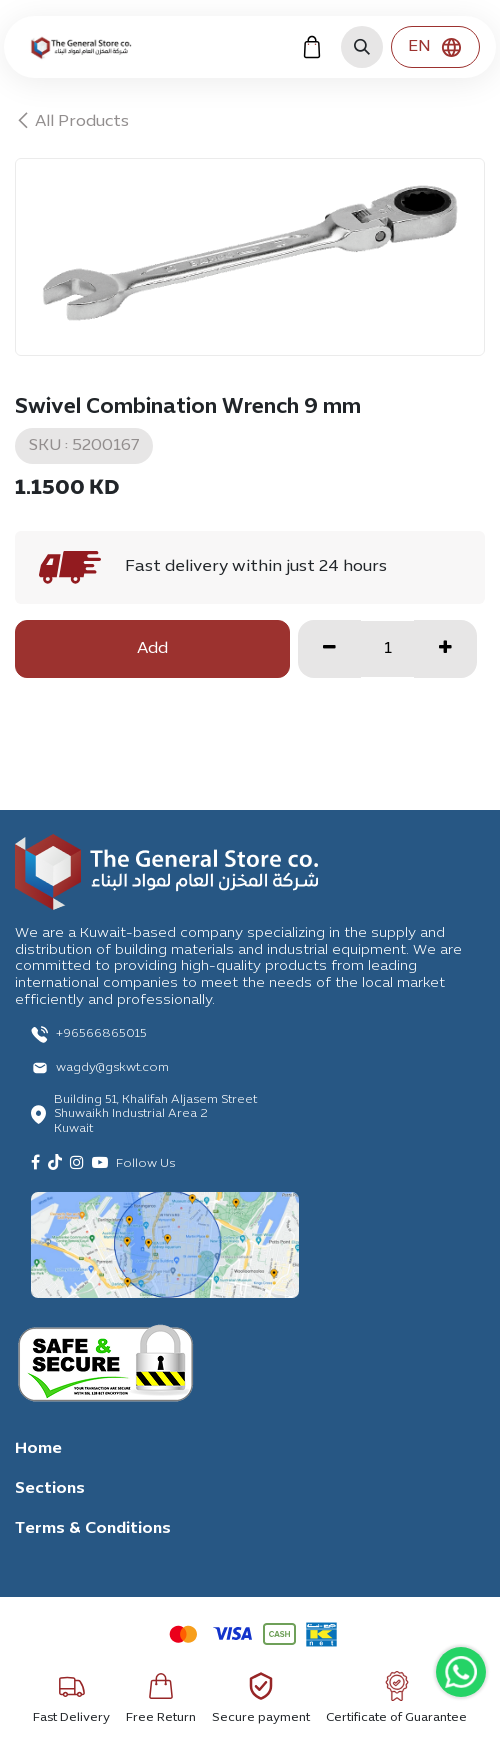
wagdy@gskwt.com (112, 1068)
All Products (72, 122)
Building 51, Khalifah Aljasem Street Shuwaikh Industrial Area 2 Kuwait (155, 1114)
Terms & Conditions (93, 1529)
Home (38, 1449)
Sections (50, 1489)
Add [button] (152, 649)
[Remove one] (329, 649)
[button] (362, 47)
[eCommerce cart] (312, 47)
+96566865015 (101, 1034)
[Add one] (445, 649)
